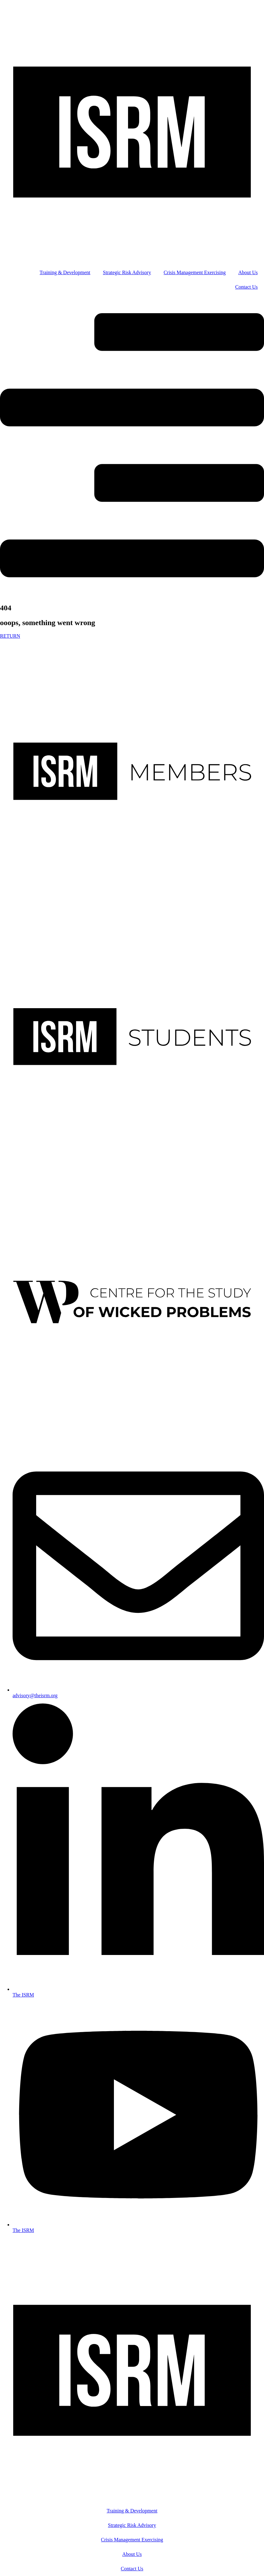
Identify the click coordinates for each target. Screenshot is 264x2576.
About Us (248, 272)
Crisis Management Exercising (195, 272)
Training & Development (65, 272)
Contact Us (246, 287)
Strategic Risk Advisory (127, 272)
